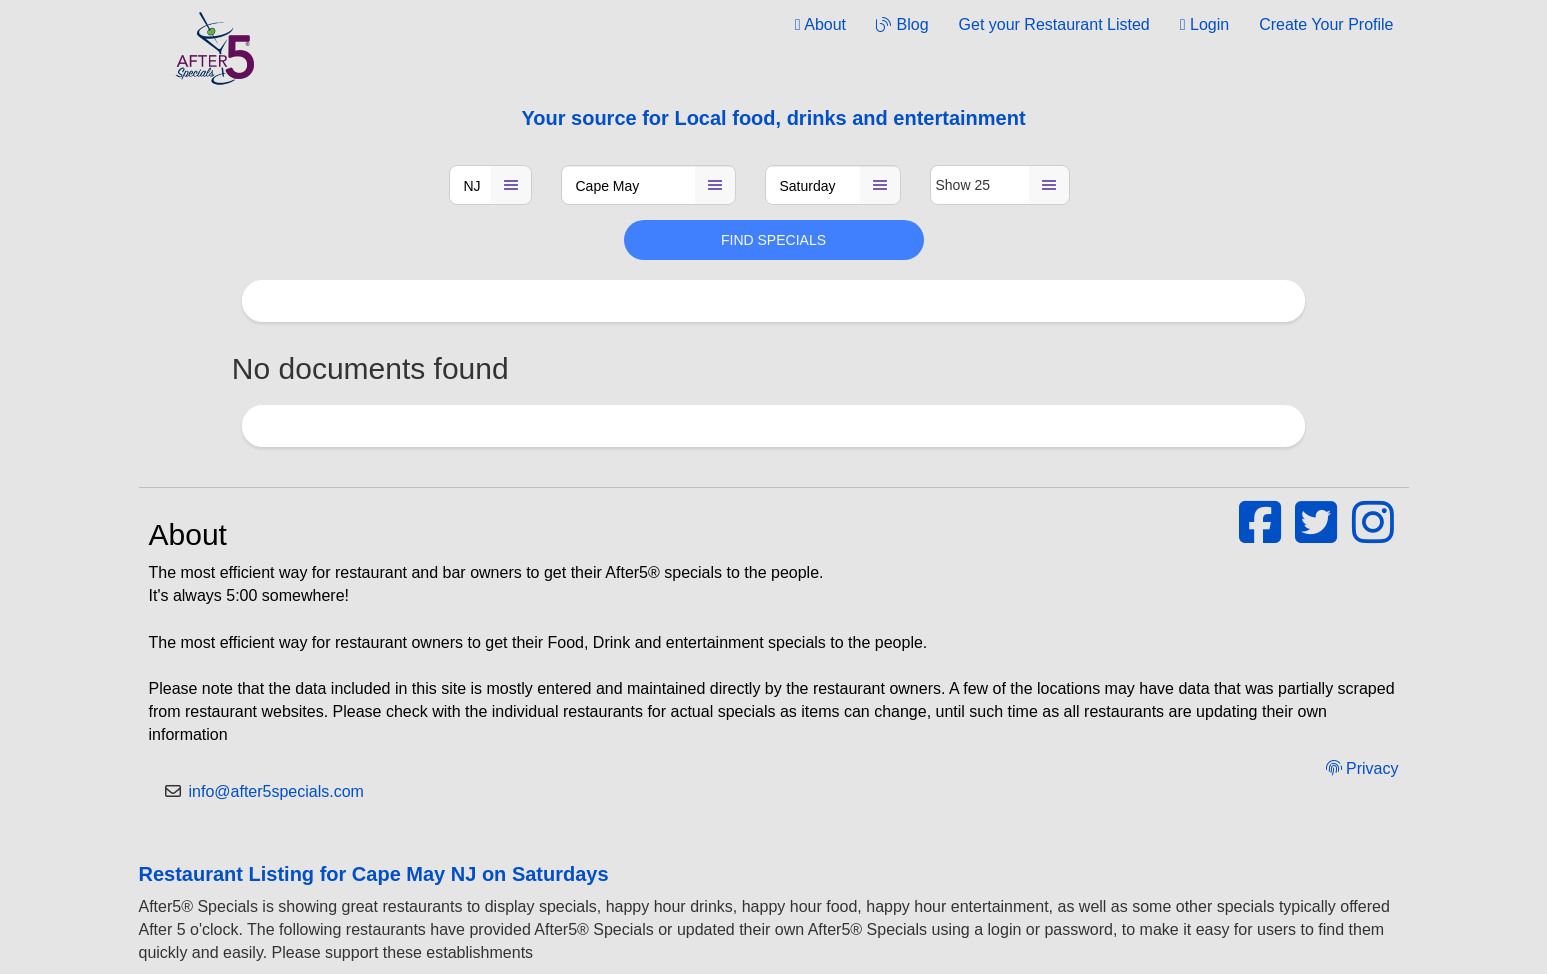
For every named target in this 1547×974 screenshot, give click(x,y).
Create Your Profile (1326, 24)
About (820, 24)
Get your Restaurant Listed (1054, 24)
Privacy (1362, 768)
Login (1204, 24)
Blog (902, 24)
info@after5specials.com (276, 791)
